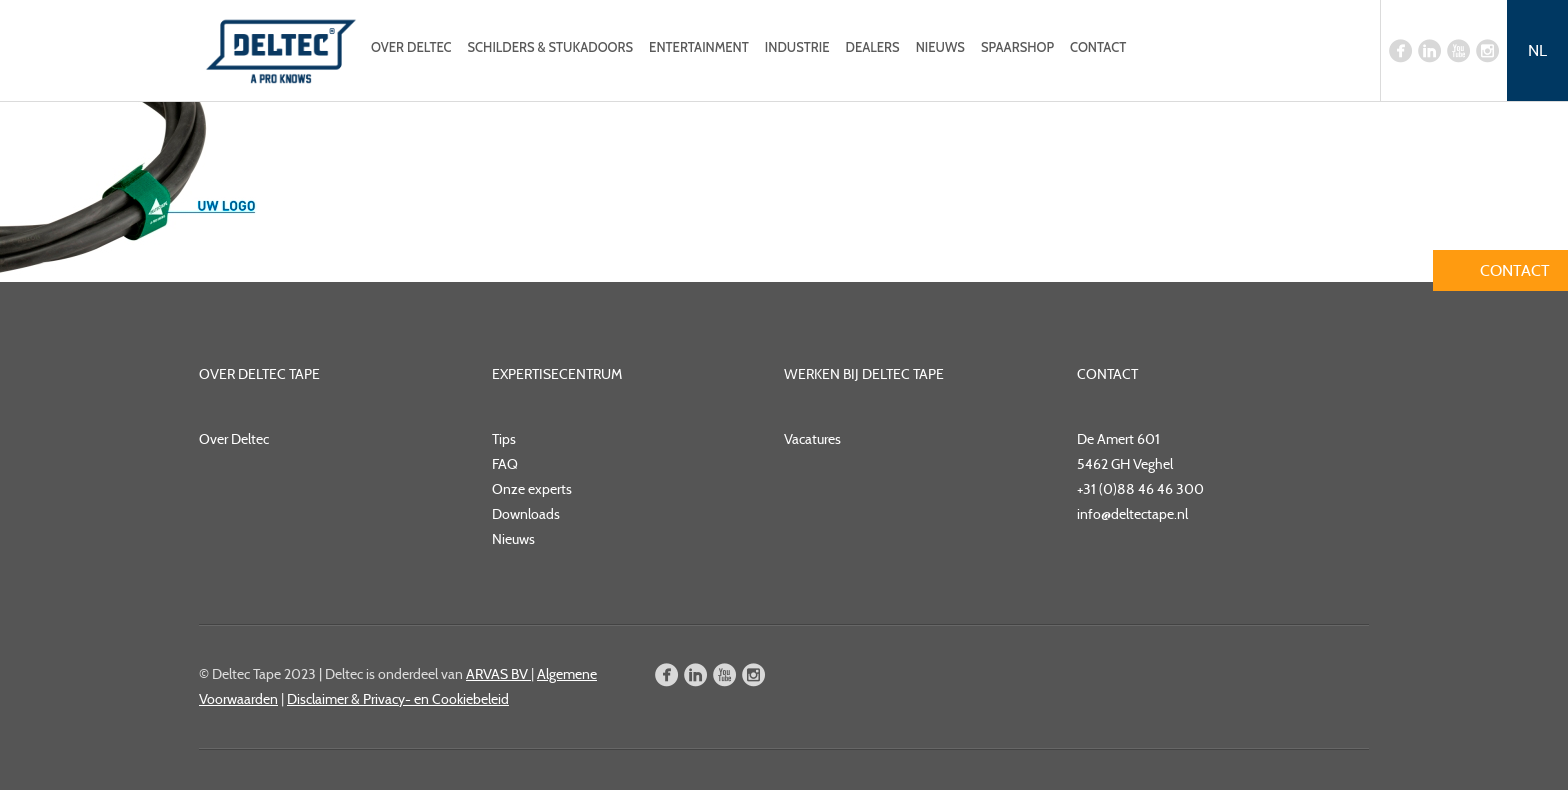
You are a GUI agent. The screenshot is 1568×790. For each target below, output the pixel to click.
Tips (504, 439)
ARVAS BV (498, 674)
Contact (1098, 47)
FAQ (505, 464)
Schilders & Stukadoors (551, 47)
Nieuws (940, 47)
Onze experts (532, 489)
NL (1537, 50)
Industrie (797, 47)
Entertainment (699, 47)
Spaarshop (1017, 47)
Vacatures (812, 439)
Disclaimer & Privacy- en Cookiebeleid (398, 699)
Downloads (526, 514)
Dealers (873, 47)
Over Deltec (411, 47)
